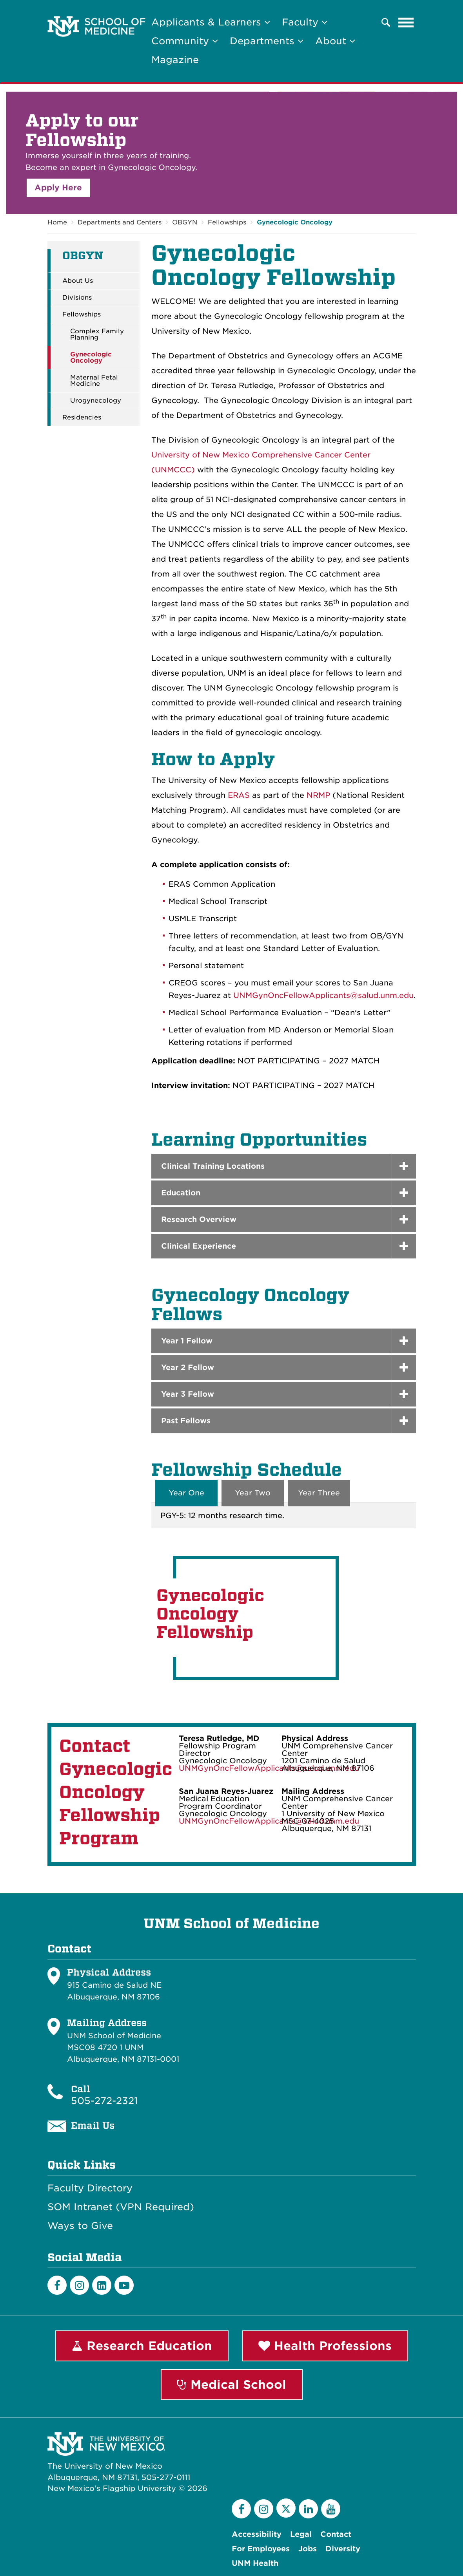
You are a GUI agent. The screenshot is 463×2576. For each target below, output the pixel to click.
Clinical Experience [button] (198, 1246)
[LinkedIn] (101, 2285)
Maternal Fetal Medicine (94, 380)
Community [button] (184, 41)
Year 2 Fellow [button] (187, 1367)
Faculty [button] (304, 22)
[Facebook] (57, 2285)
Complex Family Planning (97, 334)
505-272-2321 (104, 2100)
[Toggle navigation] (406, 22)
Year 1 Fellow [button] (186, 1340)
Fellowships (227, 222)
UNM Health (255, 2563)
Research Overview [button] (198, 1219)
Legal (301, 2534)
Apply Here (58, 187)
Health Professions (325, 2346)
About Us (77, 281)
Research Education (142, 2346)
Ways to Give (80, 2226)
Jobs (307, 2548)
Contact (335, 2534)
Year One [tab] (186, 1492)
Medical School (231, 2384)
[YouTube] (330, 2508)
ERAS (239, 795)
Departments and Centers (120, 222)
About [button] (335, 41)
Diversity (342, 2548)
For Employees (261, 2548)
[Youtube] (124, 2285)
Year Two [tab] (253, 1492)
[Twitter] (286, 2508)
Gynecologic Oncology (294, 222)
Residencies (81, 417)
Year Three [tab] (319, 1492)
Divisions (77, 298)
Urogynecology (95, 401)
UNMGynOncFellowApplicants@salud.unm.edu (323, 995)
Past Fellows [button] (186, 1420)
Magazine (175, 59)
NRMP (318, 795)
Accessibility (256, 2534)
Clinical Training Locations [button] (213, 1166)
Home (57, 222)
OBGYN (184, 222)
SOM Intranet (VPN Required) (120, 2207)
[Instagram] (79, 2285)
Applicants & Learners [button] (210, 22)
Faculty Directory (90, 2188)
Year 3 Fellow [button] (187, 1394)
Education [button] (180, 1192)
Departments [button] (266, 41)
